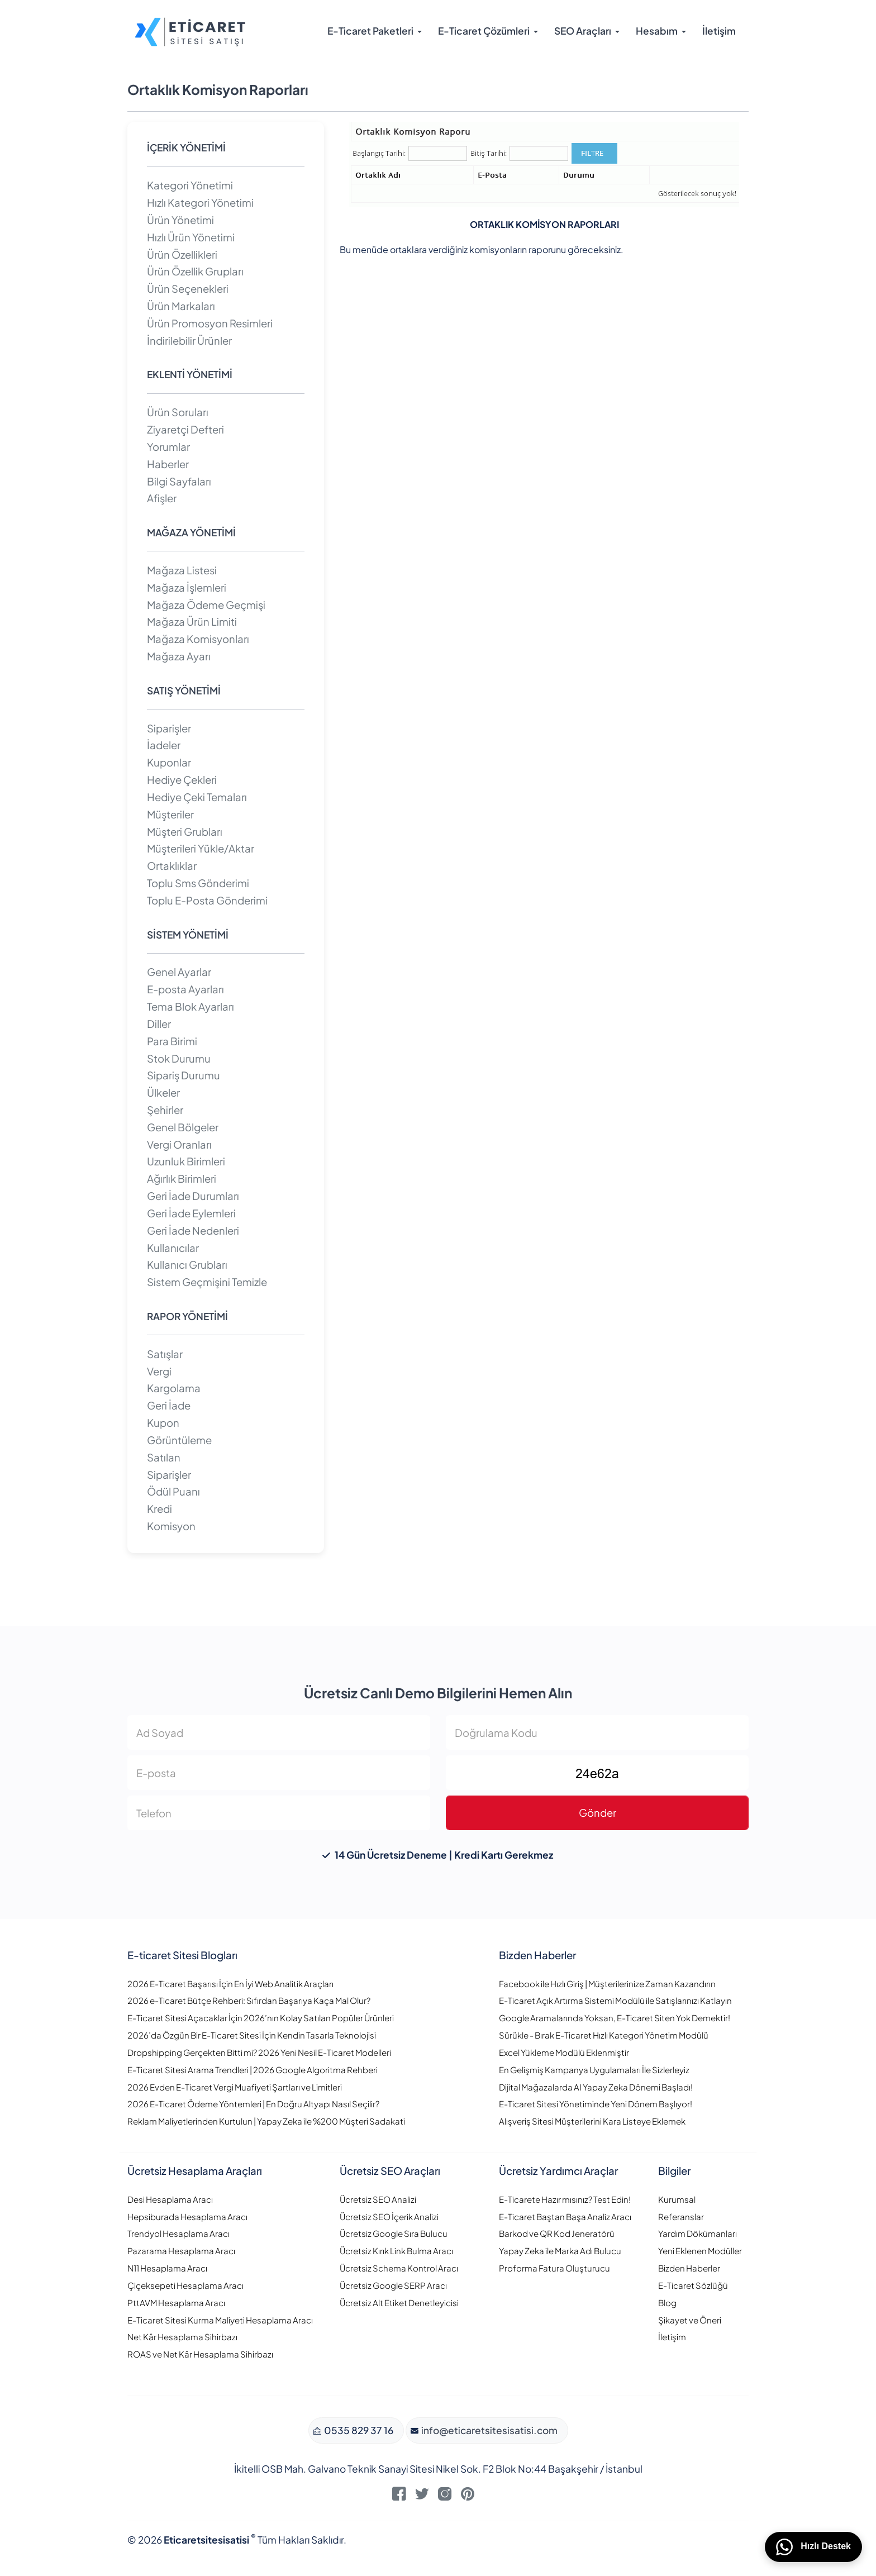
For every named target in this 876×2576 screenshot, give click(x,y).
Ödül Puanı (173, 1491)
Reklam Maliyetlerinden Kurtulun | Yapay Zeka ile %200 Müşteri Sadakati (266, 2121)
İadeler (163, 745)
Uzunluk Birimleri (186, 1161)
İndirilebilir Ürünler (189, 340)
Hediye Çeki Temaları (197, 797)
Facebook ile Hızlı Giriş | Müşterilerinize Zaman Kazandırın (607, 1983)
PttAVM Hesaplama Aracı (176, 2302)
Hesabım (657, 31)
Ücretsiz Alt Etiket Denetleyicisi (399, 2302)
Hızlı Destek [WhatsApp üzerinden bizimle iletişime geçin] (813, 2547)
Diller (159, 1023)
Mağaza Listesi (182, 570)
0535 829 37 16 (357, 2430)
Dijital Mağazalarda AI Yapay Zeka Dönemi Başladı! (596, 2087)
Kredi (159, 1508)
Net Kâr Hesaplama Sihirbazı (182, 2336)
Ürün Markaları (181, 305)
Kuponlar (169, 762)
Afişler (162, 498)
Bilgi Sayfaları (179, 481)
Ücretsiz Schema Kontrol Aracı (399, 2268)
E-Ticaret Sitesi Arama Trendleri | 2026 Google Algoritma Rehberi (252, 2069)
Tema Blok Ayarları (190, 1006)
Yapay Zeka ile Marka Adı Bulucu (560, 2250)
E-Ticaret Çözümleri (484, 31)
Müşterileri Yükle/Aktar (200, 848)
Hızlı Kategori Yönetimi (200, 202)
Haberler (168, 464)
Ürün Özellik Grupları (195, 271)
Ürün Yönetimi (180, 219)
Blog (667, 2302)
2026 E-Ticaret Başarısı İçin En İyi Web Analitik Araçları (230, 1983)
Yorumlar (168, 446)
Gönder (597, 1812)
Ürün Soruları (177, 412)
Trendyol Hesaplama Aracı (178, 2233)
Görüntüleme (179, 1440)
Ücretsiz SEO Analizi (378, 2199)
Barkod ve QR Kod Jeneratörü (557, 2233)
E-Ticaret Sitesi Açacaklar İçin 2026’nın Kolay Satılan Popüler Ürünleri (260, 2017)
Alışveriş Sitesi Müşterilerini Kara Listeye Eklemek (592, 2121)
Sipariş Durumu (183, 1075)
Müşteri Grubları (184, 831)
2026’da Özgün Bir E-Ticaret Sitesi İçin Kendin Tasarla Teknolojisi (251, 2035)
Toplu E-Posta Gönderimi (207, 900)
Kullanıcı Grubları (187, 1264)
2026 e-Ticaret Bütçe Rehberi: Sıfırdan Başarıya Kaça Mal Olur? (248, 2000)
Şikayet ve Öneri (689, 2320)
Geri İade (169, 1405)
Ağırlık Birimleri (181, 1178)
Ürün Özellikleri (182, 254)
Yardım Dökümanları (697, 2233)
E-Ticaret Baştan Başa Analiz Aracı (565, 2216)
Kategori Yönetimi (190, 185)
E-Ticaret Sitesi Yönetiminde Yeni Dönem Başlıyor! (595, 2103)
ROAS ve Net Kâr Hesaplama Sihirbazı (200, 2354)
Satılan (163, 1457)
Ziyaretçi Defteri (185, 429)
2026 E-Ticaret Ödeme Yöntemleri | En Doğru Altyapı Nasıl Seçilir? (253, 2103)
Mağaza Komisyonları (198, 638)
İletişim (719, 31)
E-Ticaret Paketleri (370, 31)
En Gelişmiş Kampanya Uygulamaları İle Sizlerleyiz (594, 2069)
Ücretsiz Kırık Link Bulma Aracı (396, 2250)
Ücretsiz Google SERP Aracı (393, 2285)
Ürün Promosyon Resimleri (210, 323)
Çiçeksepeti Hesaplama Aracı (185, 2285)
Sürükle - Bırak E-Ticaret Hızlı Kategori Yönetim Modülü (603, 2035)
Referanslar (681, 2216)
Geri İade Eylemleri (191, 1213)
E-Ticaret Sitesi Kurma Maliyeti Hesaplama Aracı (220, 2320)
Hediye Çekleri (182, 779)
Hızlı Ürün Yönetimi (191, 237)
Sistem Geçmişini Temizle (207, 1281)
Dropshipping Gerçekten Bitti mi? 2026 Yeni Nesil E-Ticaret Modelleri (259, 2052)
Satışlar (165, 1353)
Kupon (163, 1422)
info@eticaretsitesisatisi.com (489, 2430)
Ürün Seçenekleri (187, 288)
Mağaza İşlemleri (186, 587)
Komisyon (171, 1526)
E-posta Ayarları (185, 989)
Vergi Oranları (179, 1144)
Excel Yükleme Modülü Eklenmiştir (564, 2052)
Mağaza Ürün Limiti (192, 621)
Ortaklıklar (172, 865)
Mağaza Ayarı (179, 656)
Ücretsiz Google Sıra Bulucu (393, 2233)
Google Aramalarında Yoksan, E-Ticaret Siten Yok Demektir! (614, 2017)
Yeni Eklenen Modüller (700, 2250)
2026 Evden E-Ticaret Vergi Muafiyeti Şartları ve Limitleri (234, 2087)
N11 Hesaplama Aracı (167, 2268)
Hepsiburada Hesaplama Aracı (187, 2216)
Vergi (159, 1371)
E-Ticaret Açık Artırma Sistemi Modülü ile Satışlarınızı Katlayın (615, 2000)
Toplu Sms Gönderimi (198, 883)
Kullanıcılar (173, 1247)
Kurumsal (677, 2199)
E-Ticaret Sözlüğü (693, 2285)
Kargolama (174, 1388)
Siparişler (169, 728)
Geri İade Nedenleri (193, 1230)
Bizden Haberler (689, 2268)
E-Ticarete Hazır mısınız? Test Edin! (565, 2199)
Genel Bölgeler (182, 1127)
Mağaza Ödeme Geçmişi (206, 604)
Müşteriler (170, 814)
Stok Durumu (179, 1058)
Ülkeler (163, 1092)
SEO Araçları (582, 31)
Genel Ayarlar (179, 971)
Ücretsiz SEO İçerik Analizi (389, 2216)
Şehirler (165, 1109)
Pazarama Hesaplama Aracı (181, 2250)
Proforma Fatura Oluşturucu (554, 2268)
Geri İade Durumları (193, 1195)
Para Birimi (172, 1041)
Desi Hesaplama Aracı (170, 2199)
